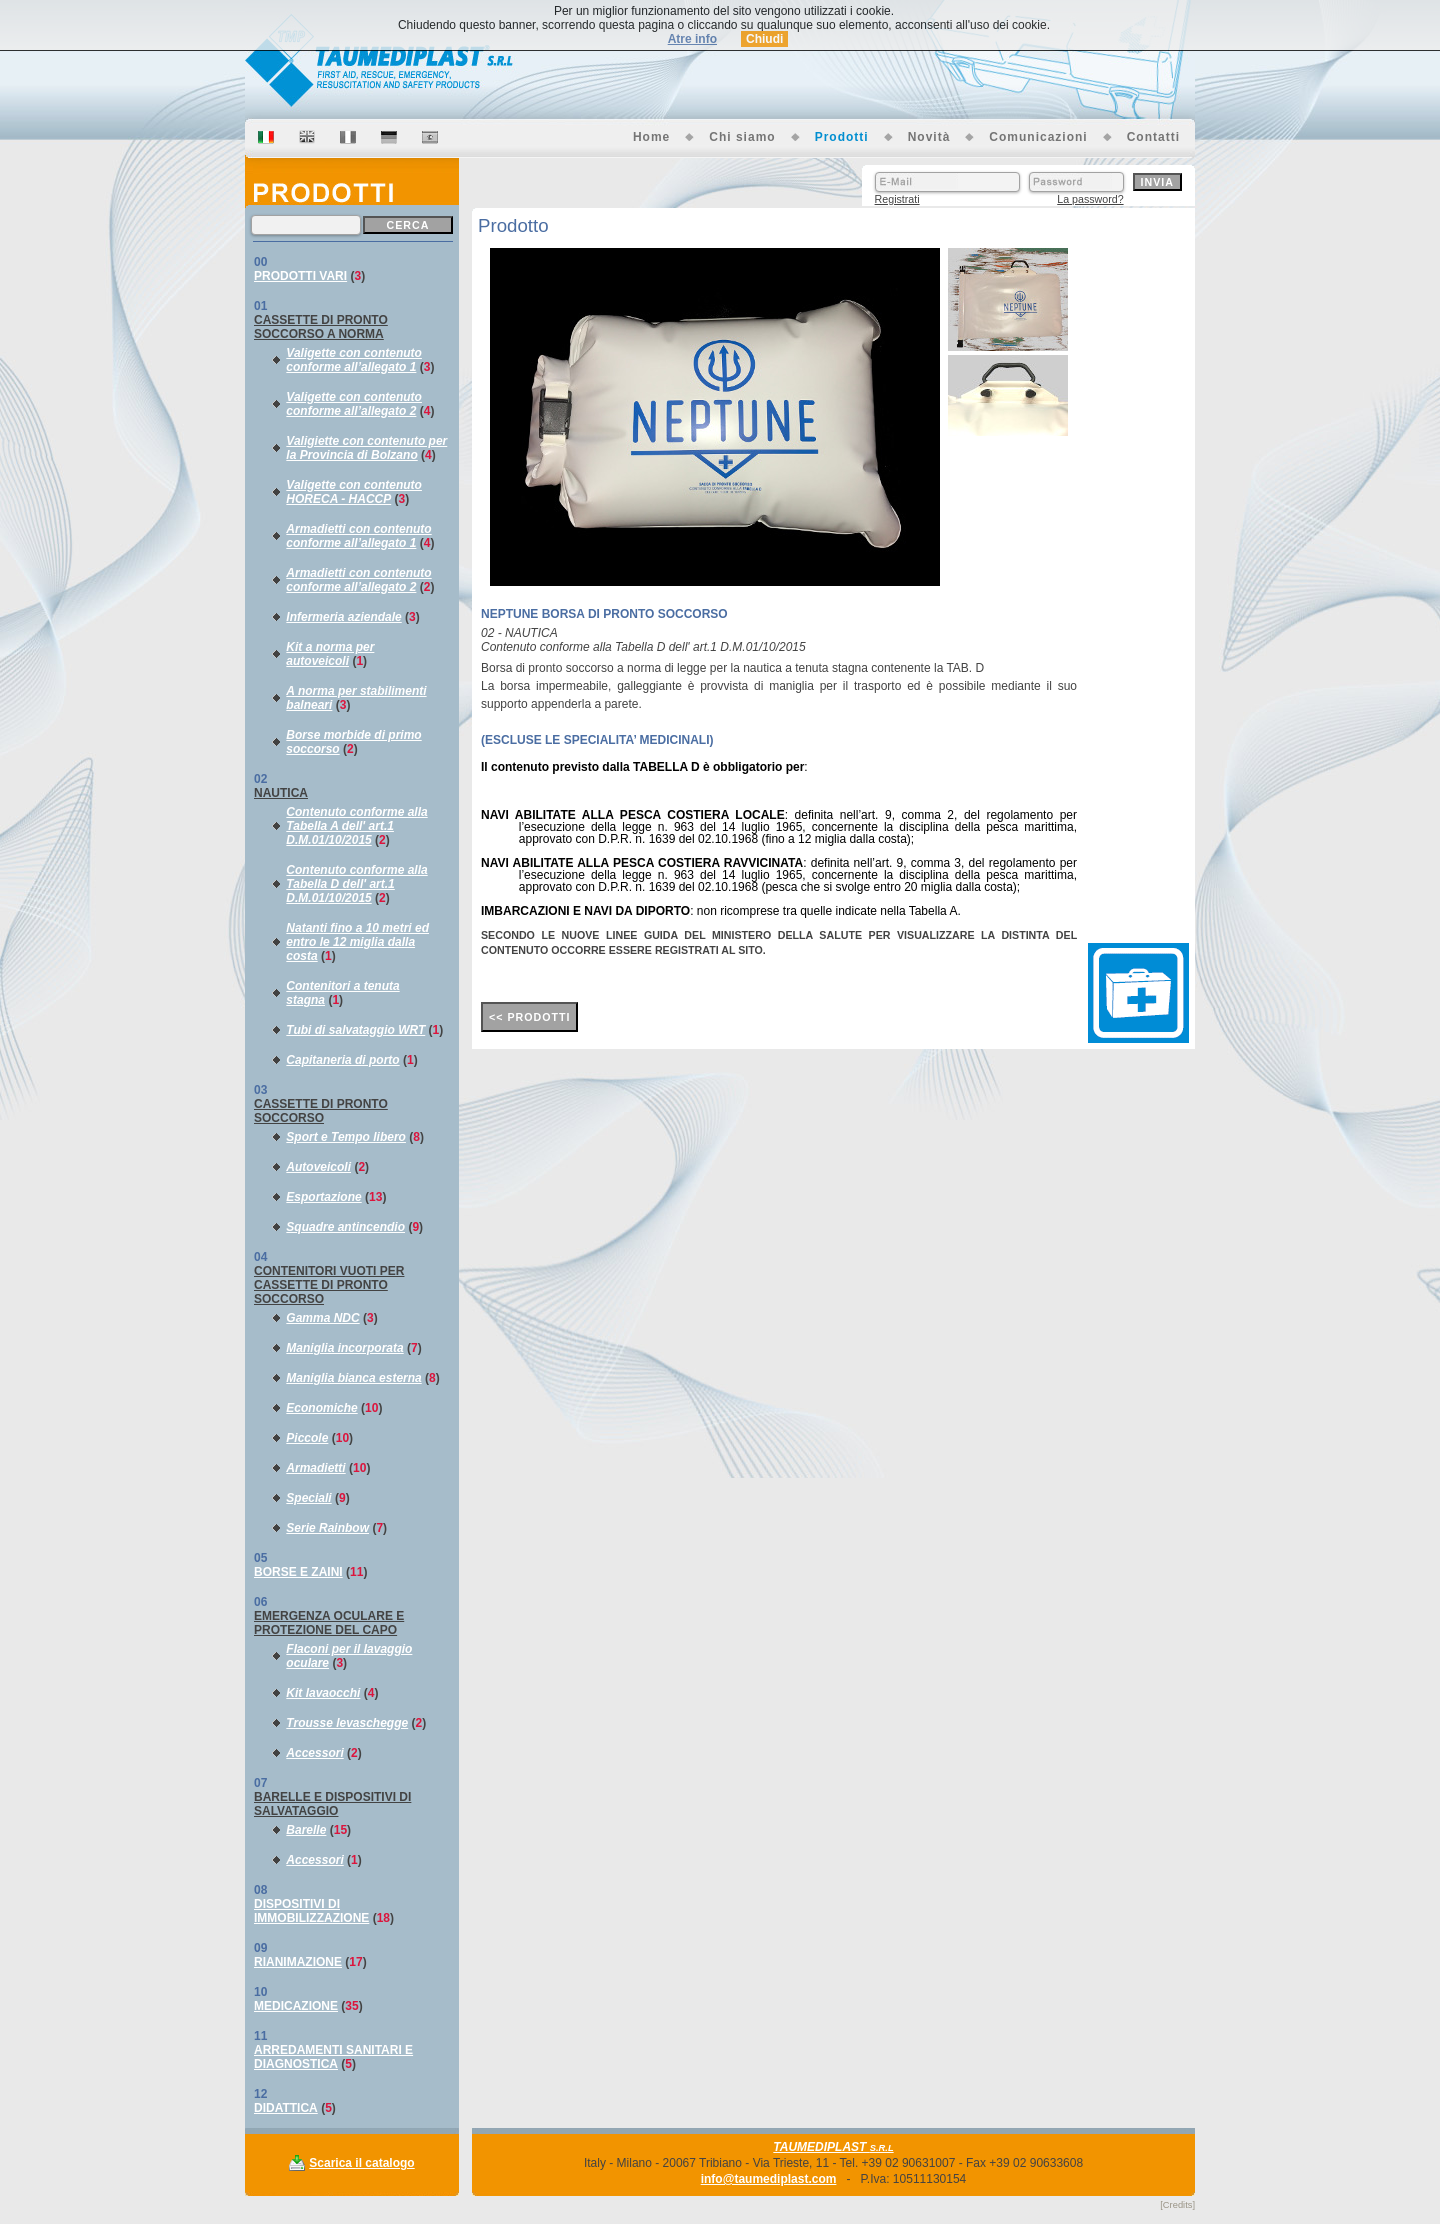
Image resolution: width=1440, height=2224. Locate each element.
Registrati (897, 199)
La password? (1090, 199)
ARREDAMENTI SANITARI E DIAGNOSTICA (333, 2057)
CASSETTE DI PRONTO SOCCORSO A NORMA (321, 327)
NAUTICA (281, 793)
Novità (929, 137)
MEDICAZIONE (296, 2006)
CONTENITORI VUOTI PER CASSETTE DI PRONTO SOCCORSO (329, 1285)
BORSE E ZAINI (298, 1572)
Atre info (692, 39)
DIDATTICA (286, 2108)
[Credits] (1177, 2205)
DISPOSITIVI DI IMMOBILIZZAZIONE (311, 1911)
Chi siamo (742, 137)
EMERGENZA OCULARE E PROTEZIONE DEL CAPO (329, 1623)
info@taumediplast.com (769, 2179)
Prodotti (842, 137)
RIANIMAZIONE (298, 1962)
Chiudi (764, 39)
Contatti (1153, 137)
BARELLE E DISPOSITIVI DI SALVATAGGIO (332, 1804)
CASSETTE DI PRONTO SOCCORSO (321, 1111)
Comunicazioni (1038, 137)
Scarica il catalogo (361, 2163)
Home (651, 137)
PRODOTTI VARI (300, 276)
